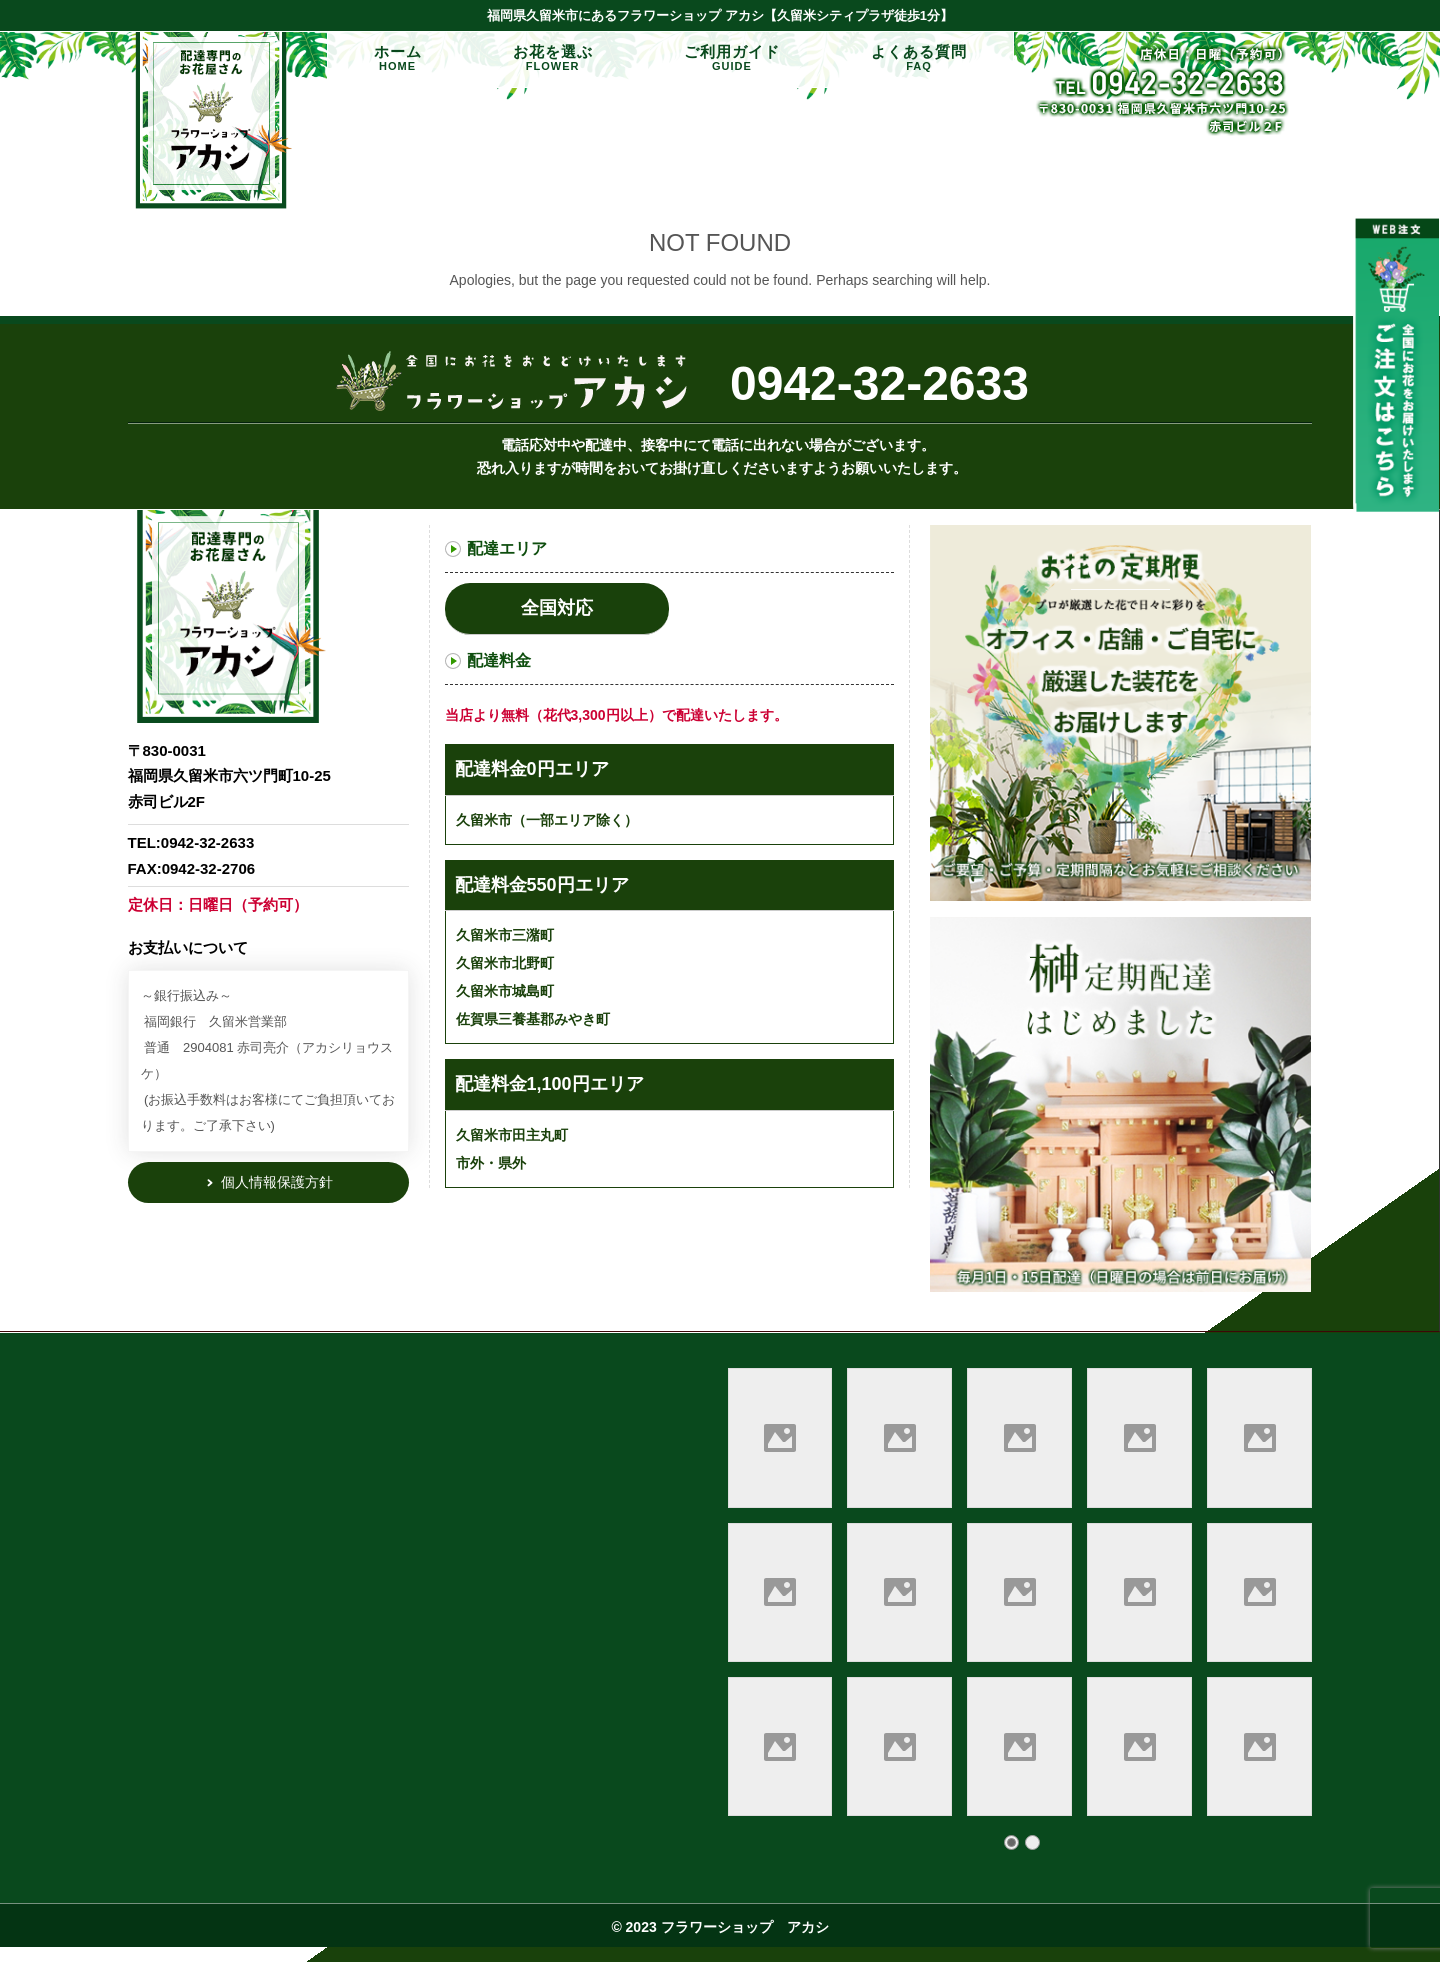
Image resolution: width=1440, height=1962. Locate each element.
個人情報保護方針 (275, 1182)
